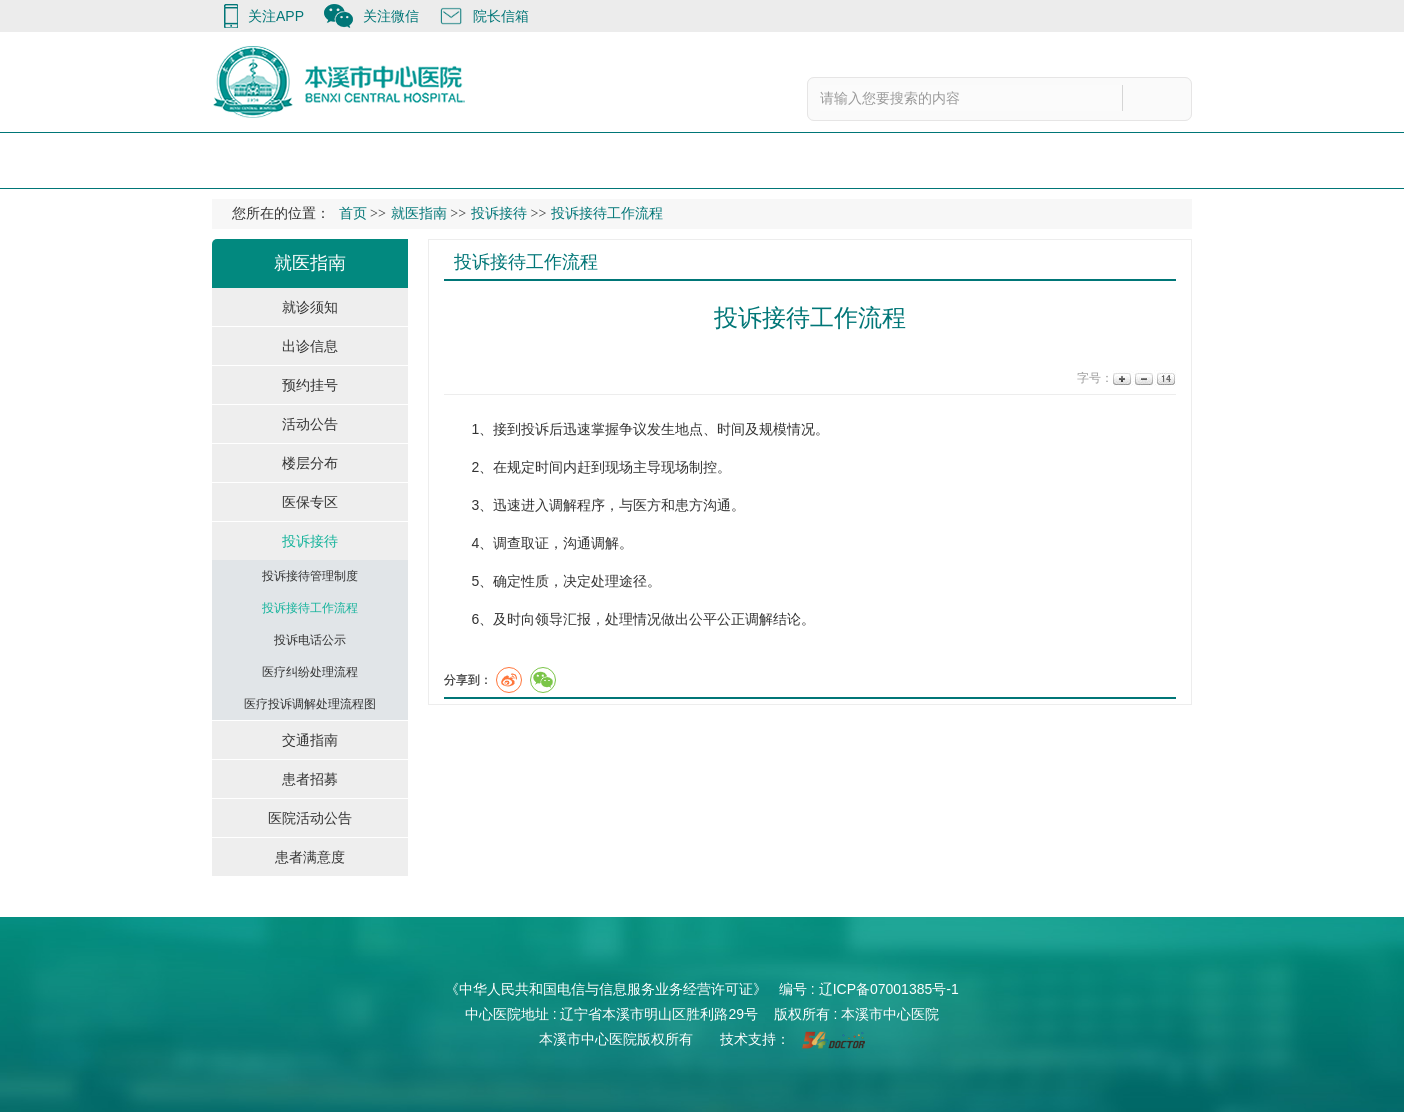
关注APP (276, 16)
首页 (353, 213)
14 (1164, 378)
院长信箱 (501, 16)
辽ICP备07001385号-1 (889, 989)
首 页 (225, 159)
